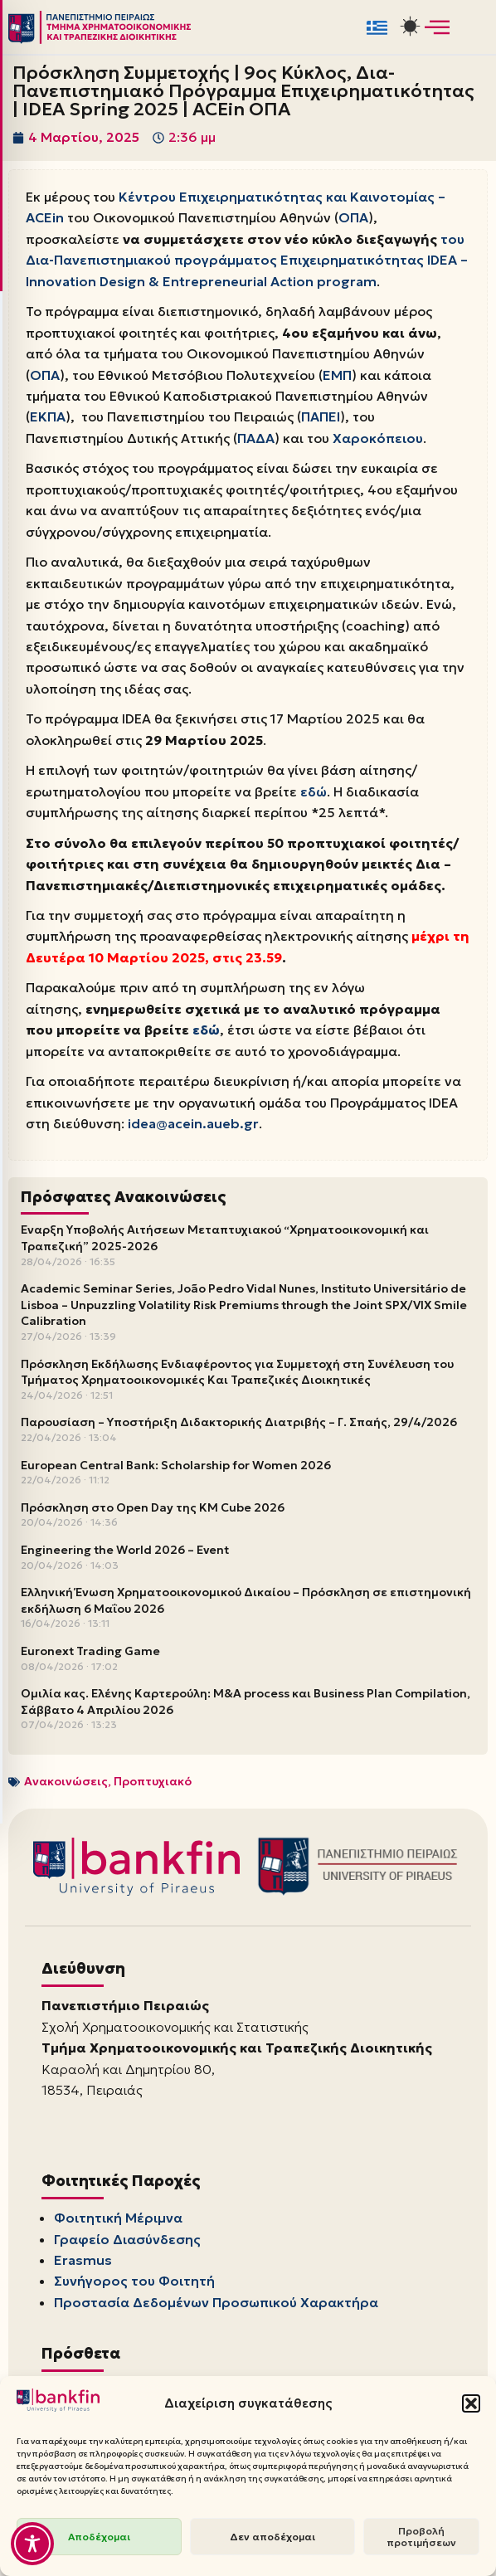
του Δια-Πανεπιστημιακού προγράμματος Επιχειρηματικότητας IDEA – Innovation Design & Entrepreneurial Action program (247, 260)
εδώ (313, 794)
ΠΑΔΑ (256, 439)
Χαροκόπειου (378, 439)
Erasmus (83, 2265)
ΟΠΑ (353, 218)
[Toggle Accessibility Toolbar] (32, 2544)
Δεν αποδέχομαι (272, 2536)
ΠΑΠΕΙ (320, 418)
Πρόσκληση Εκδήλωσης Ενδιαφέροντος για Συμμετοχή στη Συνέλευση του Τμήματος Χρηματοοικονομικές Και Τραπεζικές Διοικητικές (237, 1377)
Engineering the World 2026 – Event (125, 1554)
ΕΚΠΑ (48, 418)
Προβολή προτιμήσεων (421, 2537)
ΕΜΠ (338, 376)
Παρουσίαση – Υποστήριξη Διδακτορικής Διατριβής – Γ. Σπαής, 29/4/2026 (239, 1426)
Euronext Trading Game (90, 1655)
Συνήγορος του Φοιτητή (134, 2287)
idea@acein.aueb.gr (194, 1128)
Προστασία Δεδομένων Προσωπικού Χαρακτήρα (216, 2309)
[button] (471, 2403)
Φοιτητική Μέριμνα (118, 2223)
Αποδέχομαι (99, 2536)
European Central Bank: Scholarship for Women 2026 (176, 1470)
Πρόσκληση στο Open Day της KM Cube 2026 (152, 1512)
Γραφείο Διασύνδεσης (127, 2245)
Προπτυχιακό (153, 1786)
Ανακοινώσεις (66, 1786)
